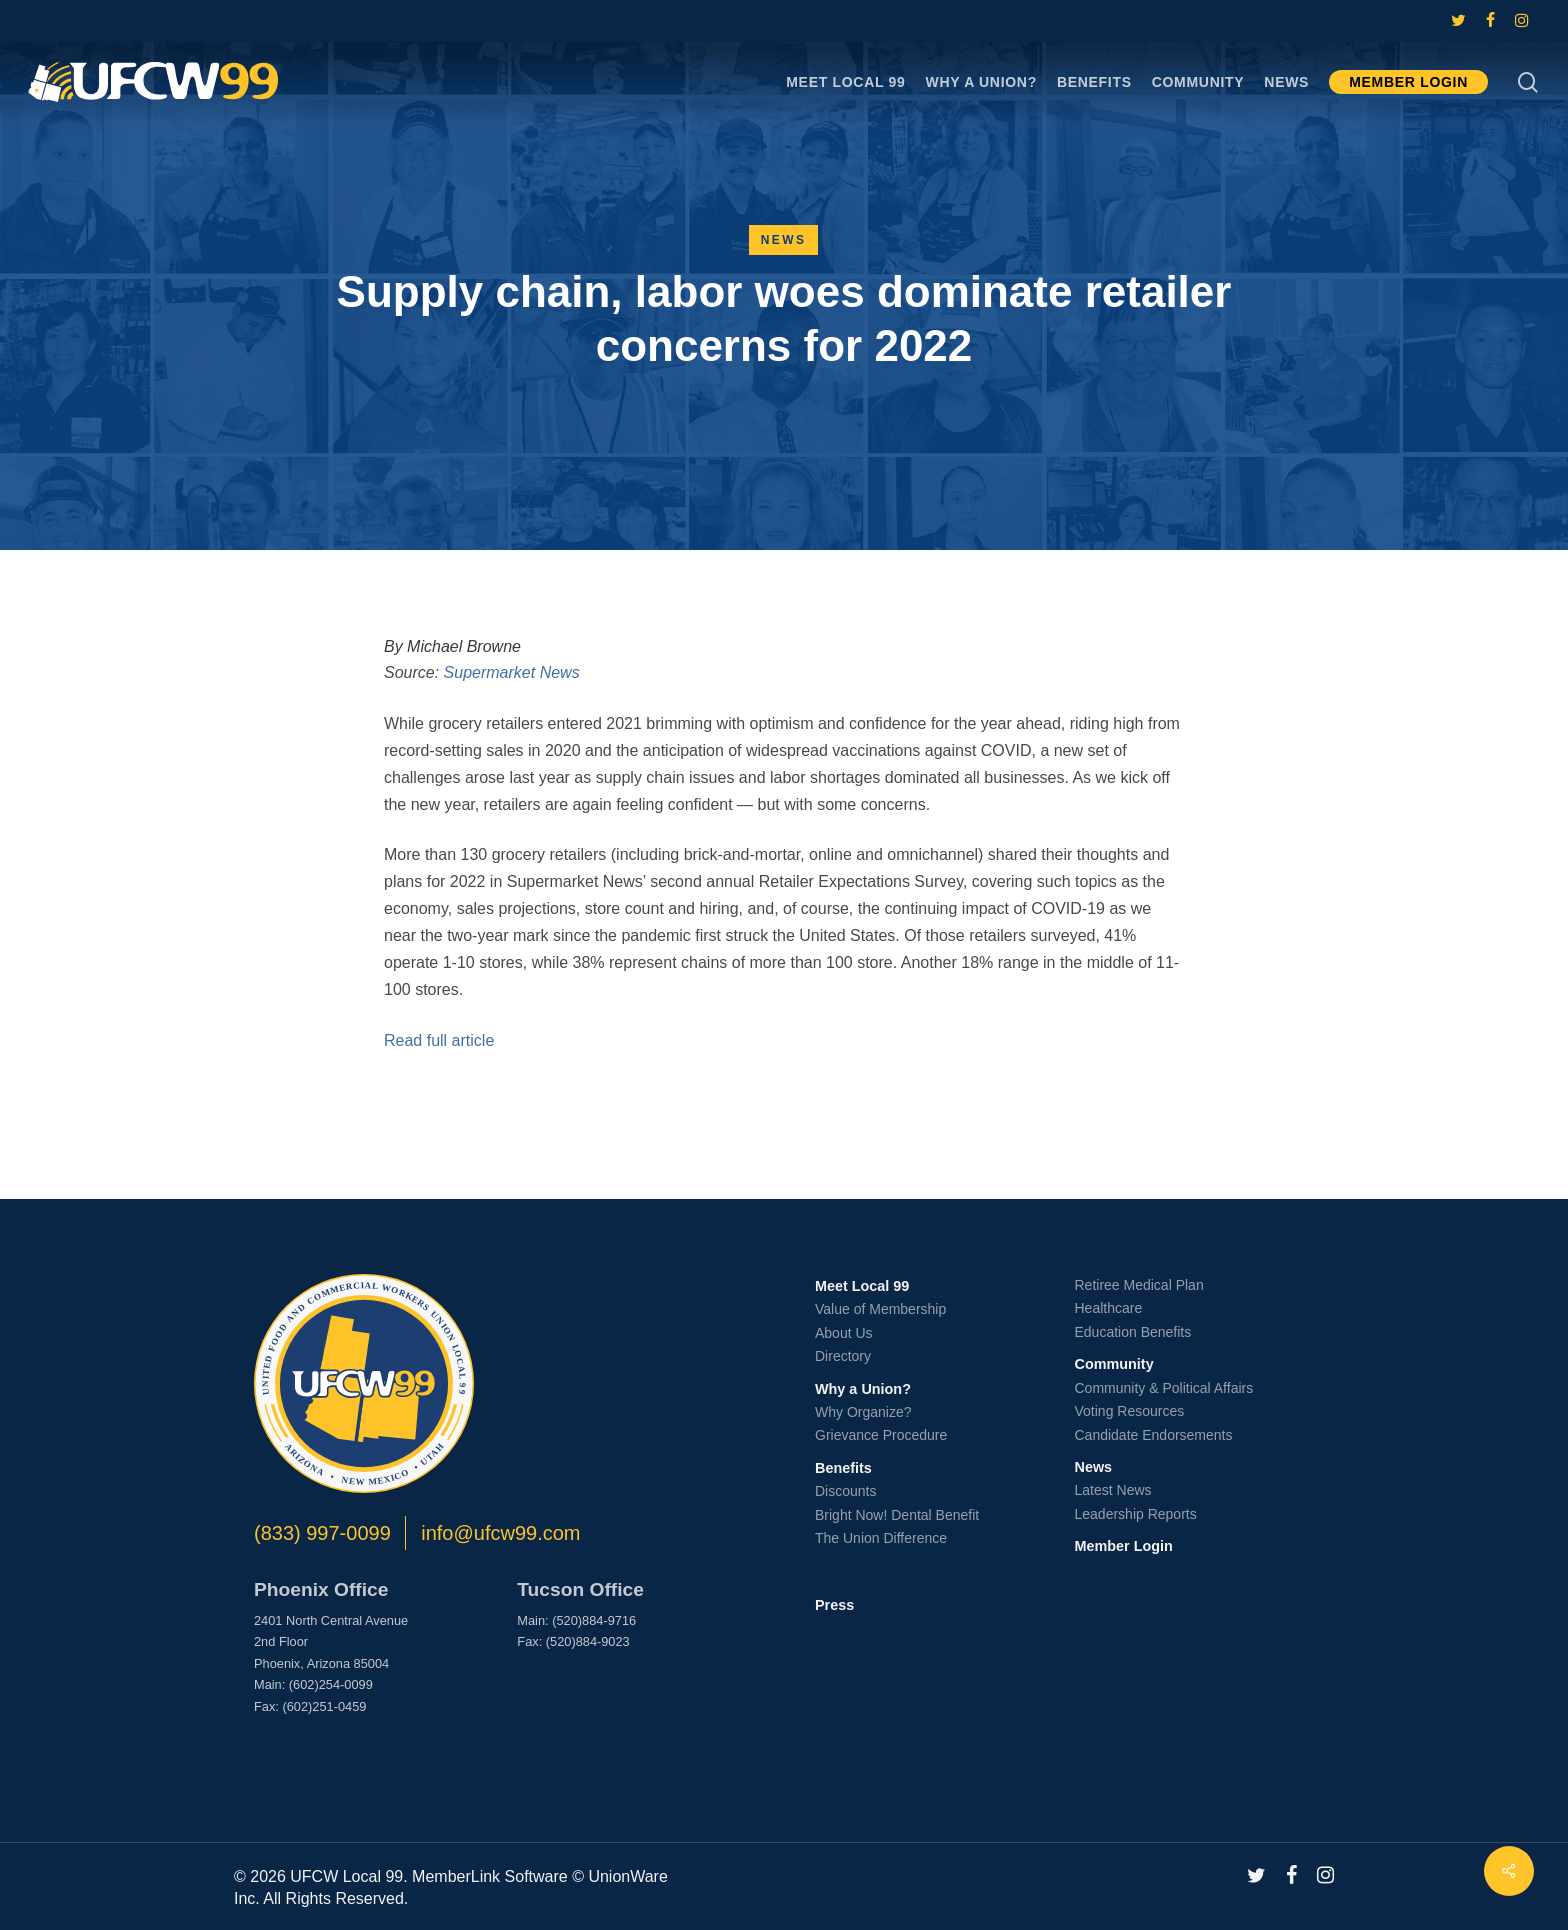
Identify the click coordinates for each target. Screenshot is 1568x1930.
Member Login (1124, 1546)
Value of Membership (880, 1309)
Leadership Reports (1136, 1514)
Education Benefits (1133, 1332)
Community (1114, 1364)
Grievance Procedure (881, 1435)
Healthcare (1109, 1308)
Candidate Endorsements (1154, 1435)
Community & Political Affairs (1164, 1388)
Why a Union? (863, 1389)
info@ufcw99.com (500, 1533)
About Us (844, 1333)
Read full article (439, 1040)
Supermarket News (512, 672)
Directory (843, 1356)
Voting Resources (1130, 1411)
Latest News (1113, 1490)
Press (834, 1605)
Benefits (843, 1468)
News (784, 240)
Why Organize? (863, 1412)
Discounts (845, 1491)
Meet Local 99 (862, 1286)
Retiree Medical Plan (1139, 1285)
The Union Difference (881, 1538)
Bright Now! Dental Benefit (897, 1515)
